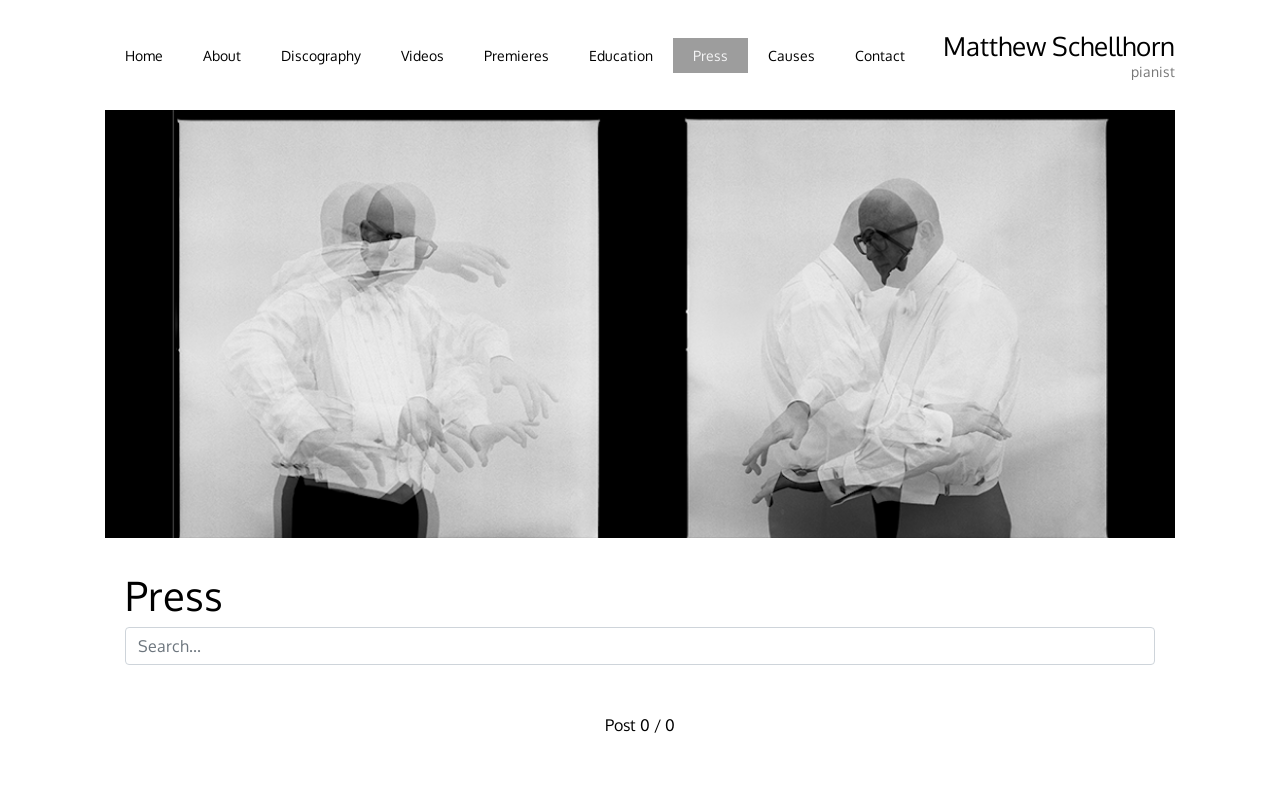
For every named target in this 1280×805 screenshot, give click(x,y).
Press (710, 55)
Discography (321, 55)
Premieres (516, 55)
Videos (422, 55)
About (222, 55)
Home (144, 55)
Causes (791, 55)
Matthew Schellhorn (1059, 45)
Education (621, 55)
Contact (880, 55)
